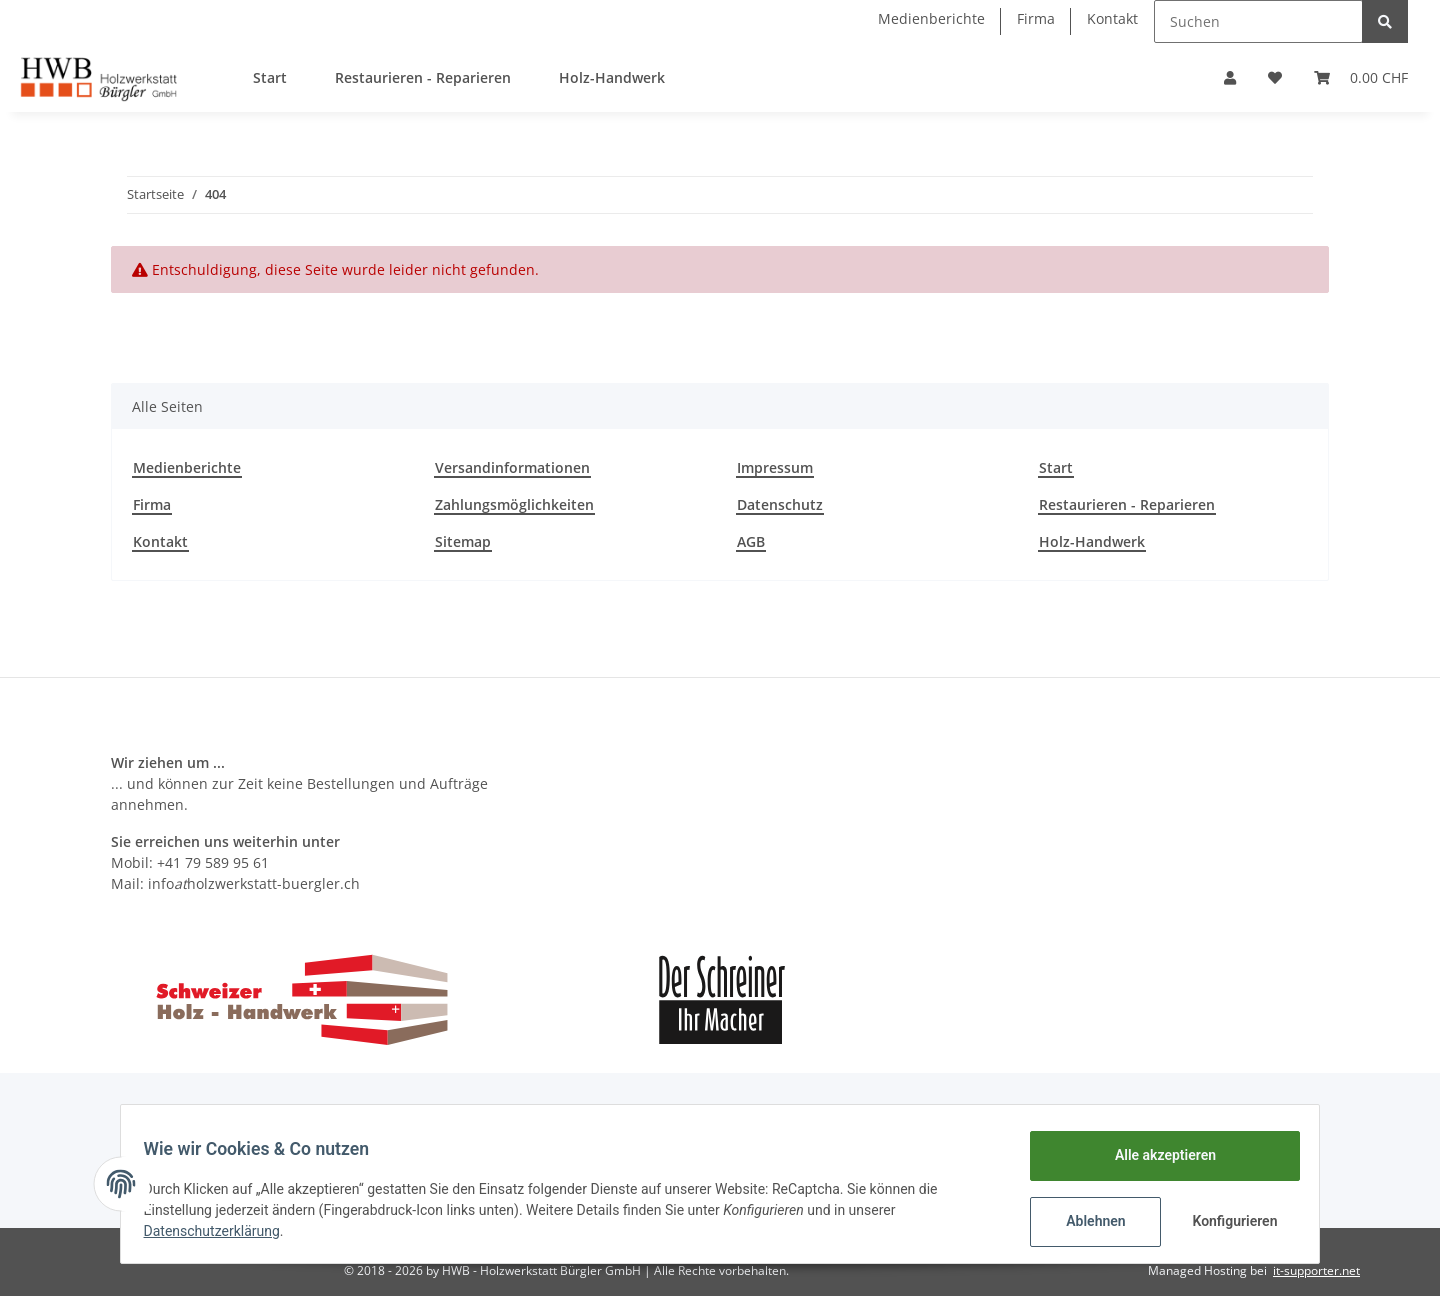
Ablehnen (1086, 1221)
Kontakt (1112, 18)
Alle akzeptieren (1155, 1155)
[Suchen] (1258, 21)
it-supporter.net (1316, 1270)
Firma (1036, 18)
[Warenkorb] (1361, 77)
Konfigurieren (1227, 1221)
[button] (1230, 77)
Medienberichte (931, 18)
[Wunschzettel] (1275, 77)
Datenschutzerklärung (221, 1231)
